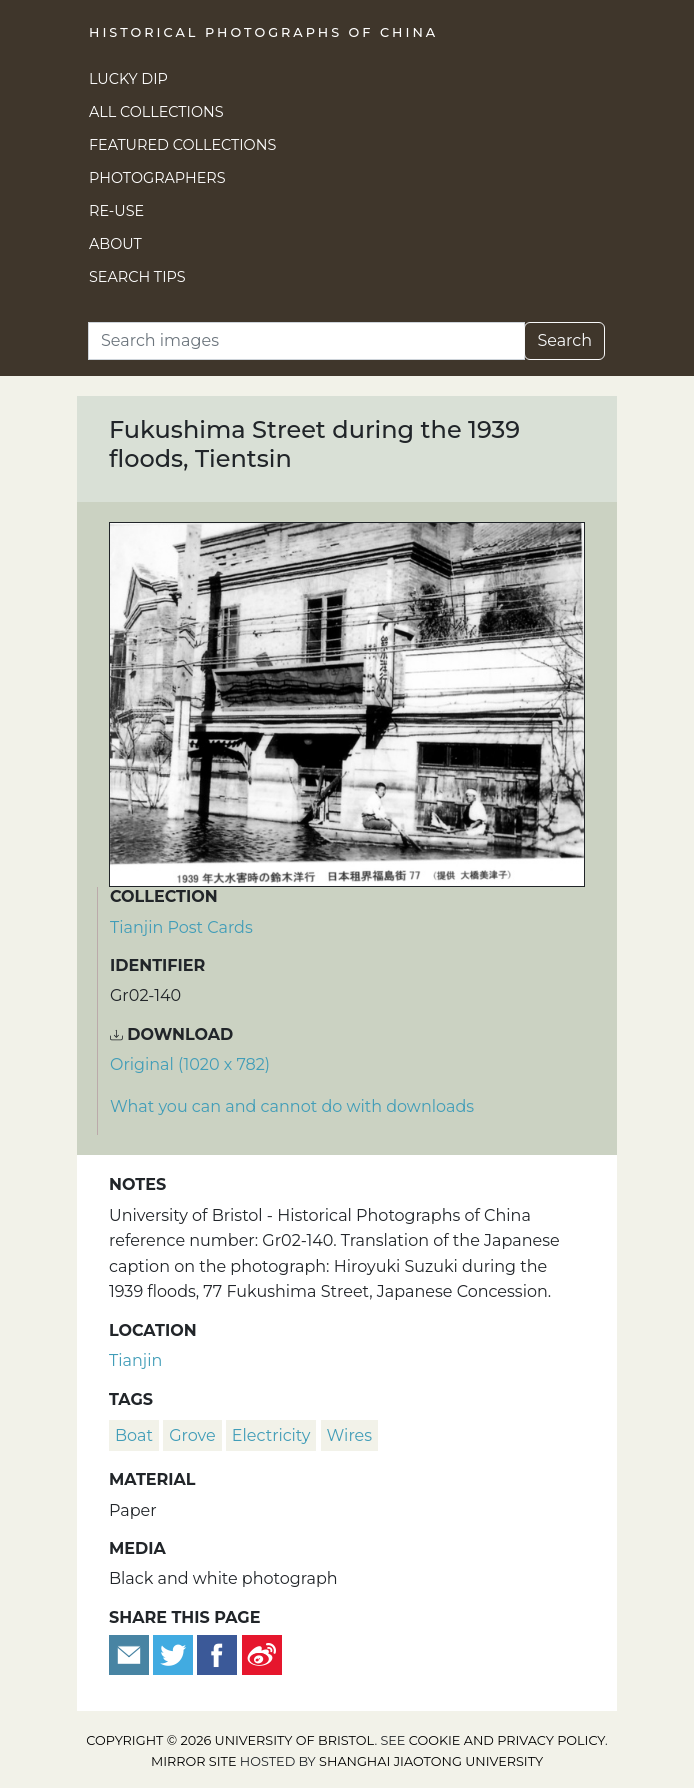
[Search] (306, 341)
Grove (192, 1435)
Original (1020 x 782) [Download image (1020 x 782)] (190, 1064)
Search (564, 340)
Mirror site (194, 1761)
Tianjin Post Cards (181, 927)
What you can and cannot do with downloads (292, 1106)
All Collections (156, 112)
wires (349, 1435)
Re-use (116, 211)
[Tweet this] (175, 1653)
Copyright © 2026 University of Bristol (230, 1740)
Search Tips (137, 277)
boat (134, 1435)
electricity (271, 1435)
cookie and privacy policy (507, 1740)
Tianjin (135, 1360)
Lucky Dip (128, 79)
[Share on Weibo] (262, 1653)
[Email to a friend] (131, 1653)
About (115, 244)
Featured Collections (182, 145)
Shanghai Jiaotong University (431, 1761)
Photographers (157, 178)
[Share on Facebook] (217, 1653)
